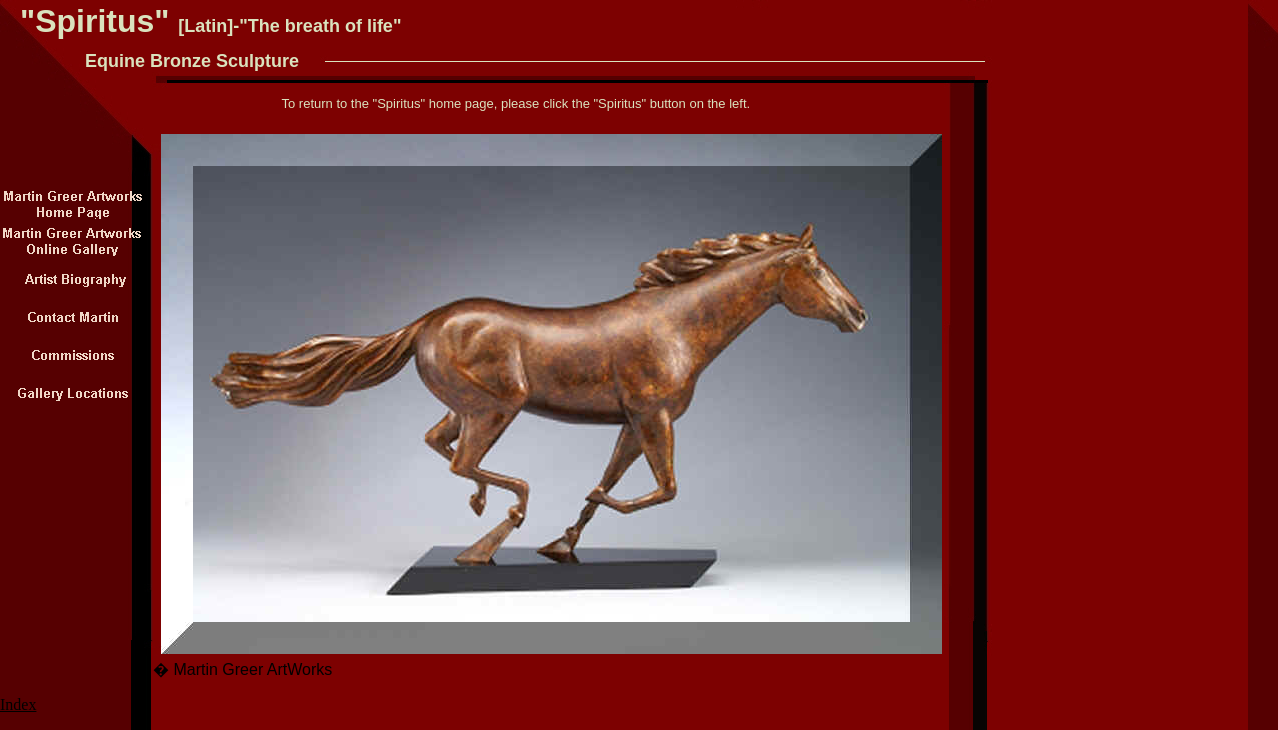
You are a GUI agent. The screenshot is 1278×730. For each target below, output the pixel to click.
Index (18, 704)
